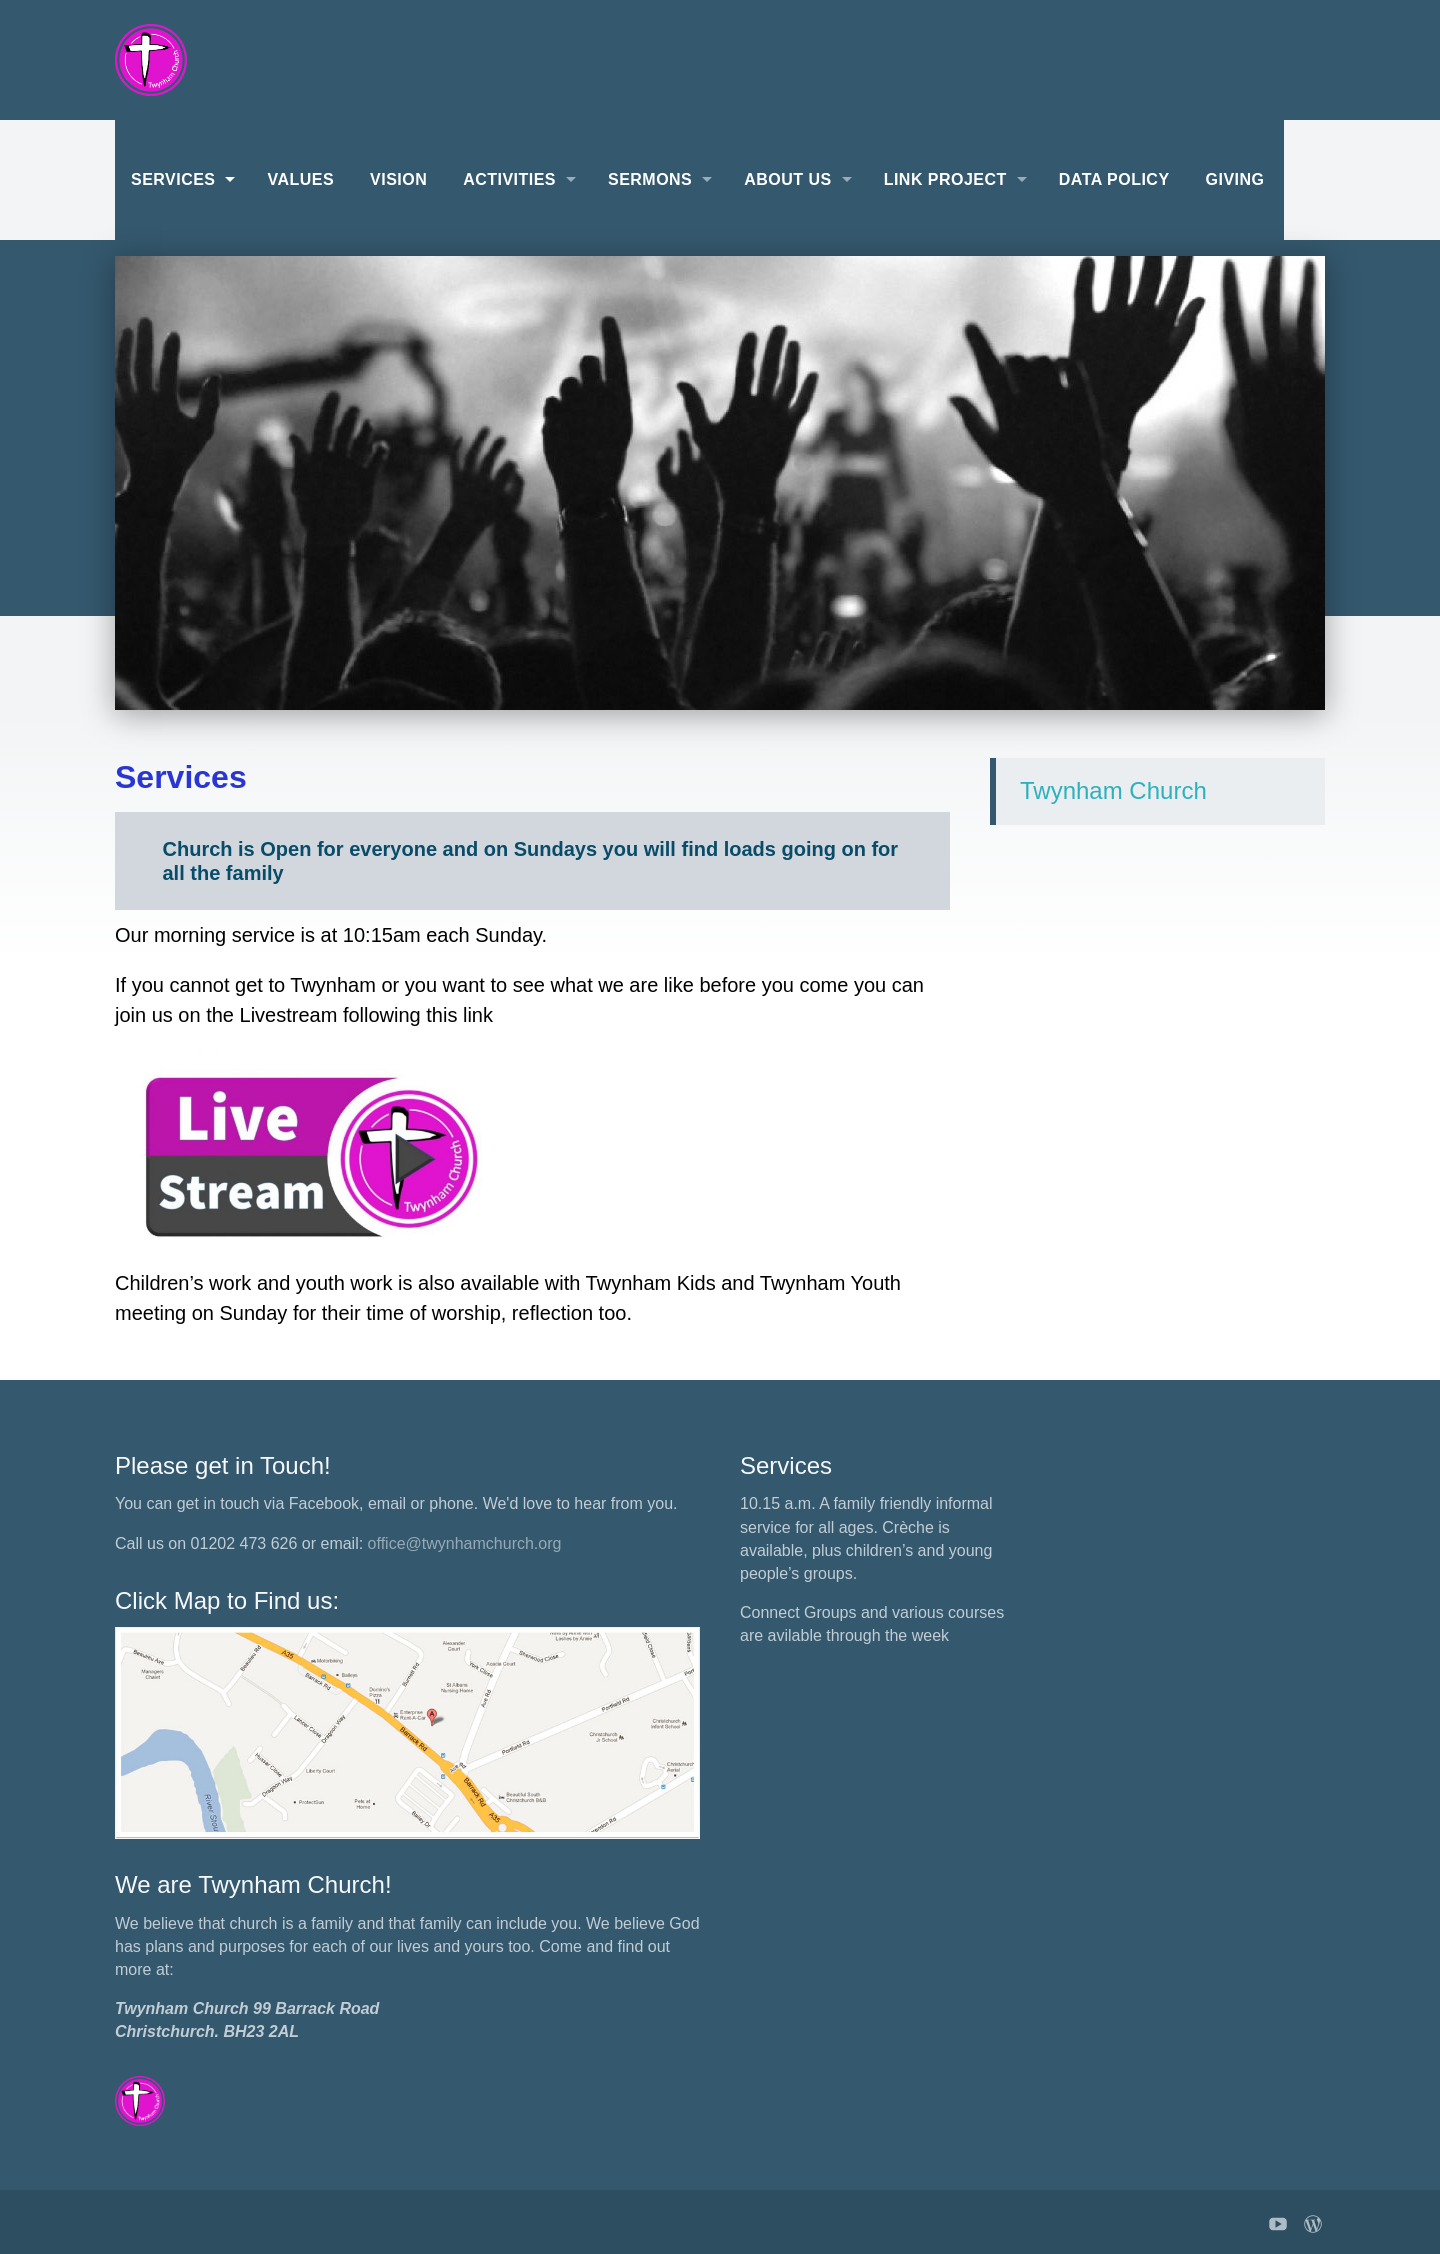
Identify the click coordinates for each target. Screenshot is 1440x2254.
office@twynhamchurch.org (465, 1543)
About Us (787, 179)
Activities (509, 179)
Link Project (945, 179)
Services (173, 179)
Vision (398, 179)
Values (300, 179)
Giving (1235, 179)
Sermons (650, 179)
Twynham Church (1113, 790)
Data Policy (1114, 179)
